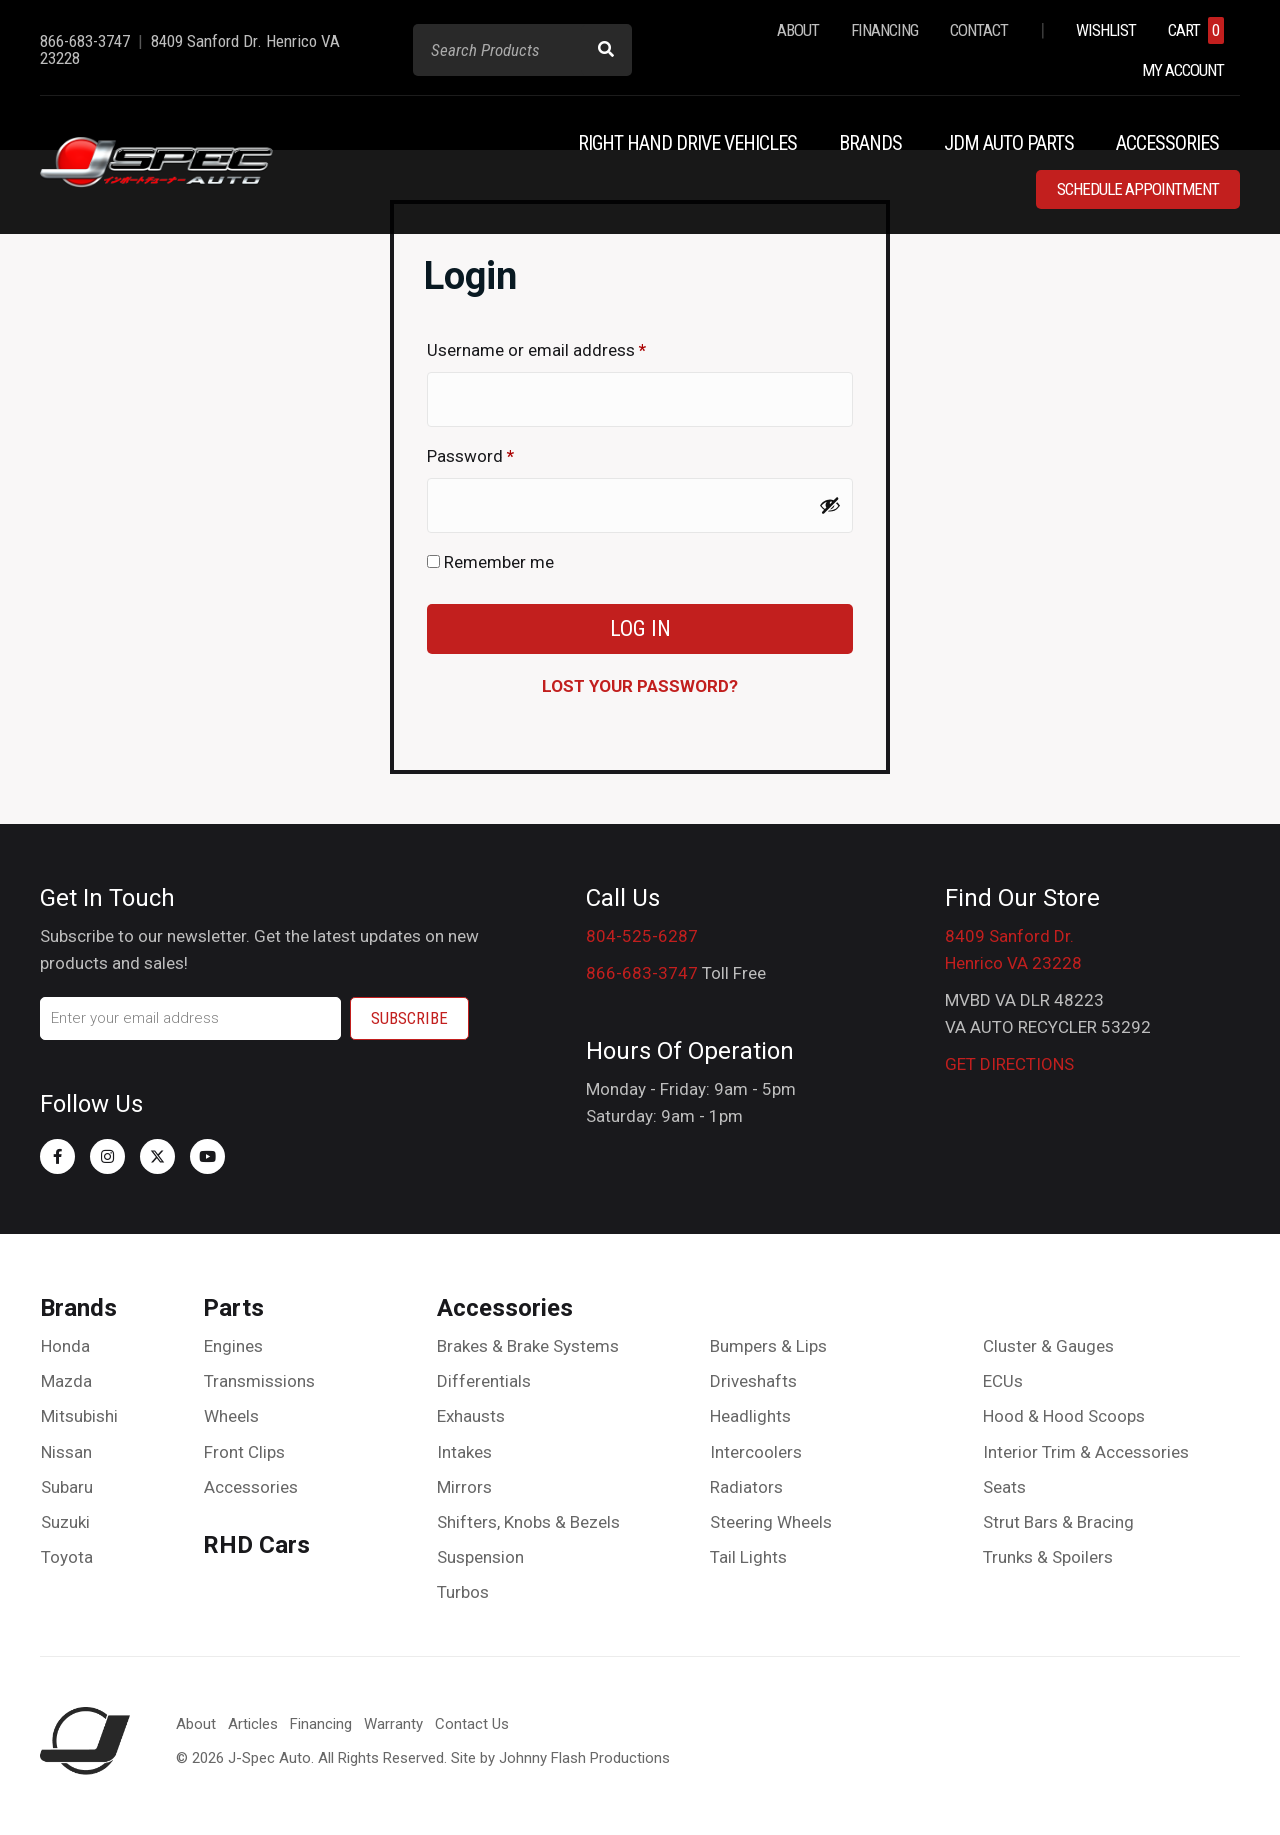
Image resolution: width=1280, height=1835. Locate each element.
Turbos (463, 1592)
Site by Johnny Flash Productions (560, 1758)
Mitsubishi (79, 1416)
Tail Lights (748, 1557)
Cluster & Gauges (1048, 1346)
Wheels (231, 1416)
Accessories (251, 1487)
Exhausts (471, 1416)
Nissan (66, 1452)
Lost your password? (640, 686)
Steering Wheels (771, 1522)
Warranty (393, 1724)
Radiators (746, 1487)
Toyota (67, 1557)
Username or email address (569, 346)
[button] (57, 1156)
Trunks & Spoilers (1048, 1557)
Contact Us (472, 1724)
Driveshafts (753, 1381)
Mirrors (464, 1487)
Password (503, 452)
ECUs (1003, 1381)
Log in (640, 628)
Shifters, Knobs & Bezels (528, 1522)
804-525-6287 (642, 936)
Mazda (66, 1381)
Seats (1004, 1487)
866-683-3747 (642, 973)
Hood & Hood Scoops (1064, 1416)
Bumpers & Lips (768, 1346)
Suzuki (65, 1522)
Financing (321, 1724)
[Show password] (830, 505)
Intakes (464, 1452)
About (196, 1724)
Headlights (750, 1416)
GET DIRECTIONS (1009, 1064)
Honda (65, 1346)
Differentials (484, 1381)
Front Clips (244, 1452)
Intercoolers (756, 1452)
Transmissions (259, 1381)
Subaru (67, 1487)
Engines (233, 1346)
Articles (253, 1724)
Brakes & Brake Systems (528, 1346)
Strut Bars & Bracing (1058, 1522)
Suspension (480, 1557)
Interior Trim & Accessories (1086, 1452)
